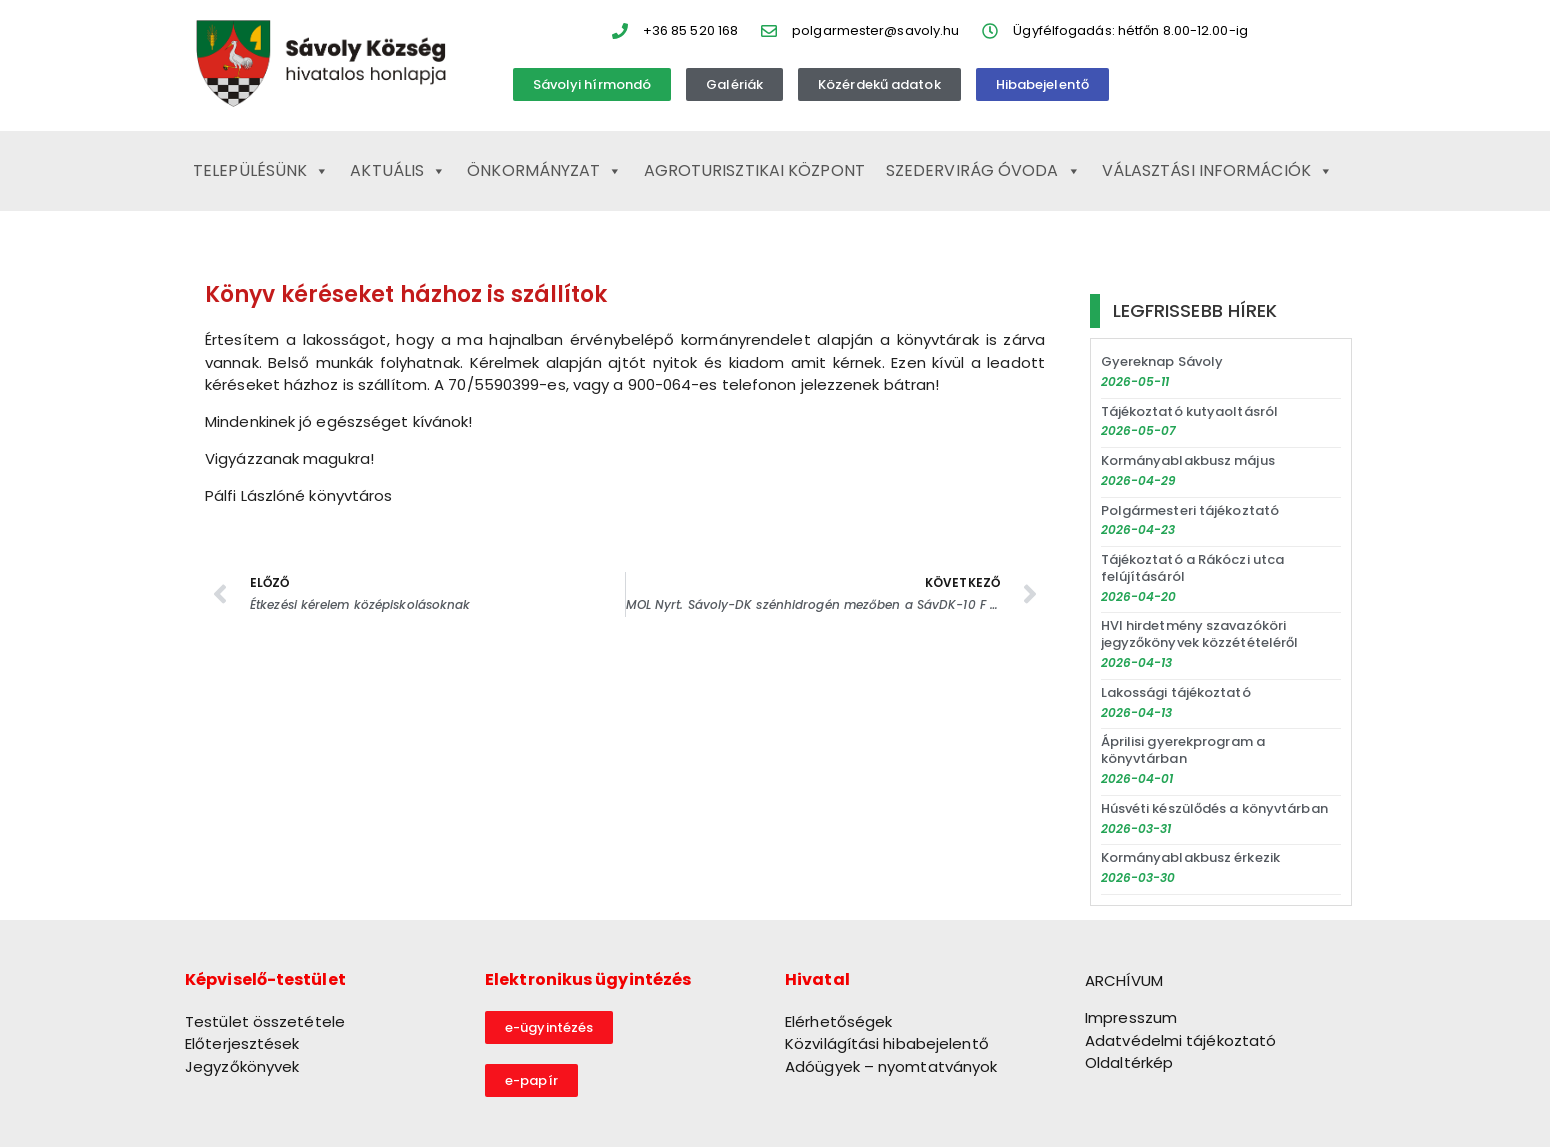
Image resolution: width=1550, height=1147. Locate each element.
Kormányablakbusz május (1188, 460)
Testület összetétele (265, 1021)
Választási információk (1217, 171)
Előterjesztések (242, 1043)
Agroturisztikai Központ (754, 170)
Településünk (261, 171)
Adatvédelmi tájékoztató (1180, 1040)
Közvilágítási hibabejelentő (887, 1043)
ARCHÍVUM (1124, 980)
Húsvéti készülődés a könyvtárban (1214, 808)
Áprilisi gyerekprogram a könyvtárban (1183, 750)
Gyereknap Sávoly (1162, 361)
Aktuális (398, 171)
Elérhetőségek (838, 1021)
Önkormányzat (544, 171)
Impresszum (1131, 1017)
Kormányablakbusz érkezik (1190, 857)
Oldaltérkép (1129, 1062)
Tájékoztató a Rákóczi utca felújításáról (1193, 568)
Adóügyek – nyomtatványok (891, 1066)
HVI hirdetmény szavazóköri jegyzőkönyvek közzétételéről (1200, 634)
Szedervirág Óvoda (983, 171)
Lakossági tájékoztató (1176, 692)
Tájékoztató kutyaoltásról (1190, 411)
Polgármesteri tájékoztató (1190, 510)
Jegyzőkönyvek (242, 1066)
